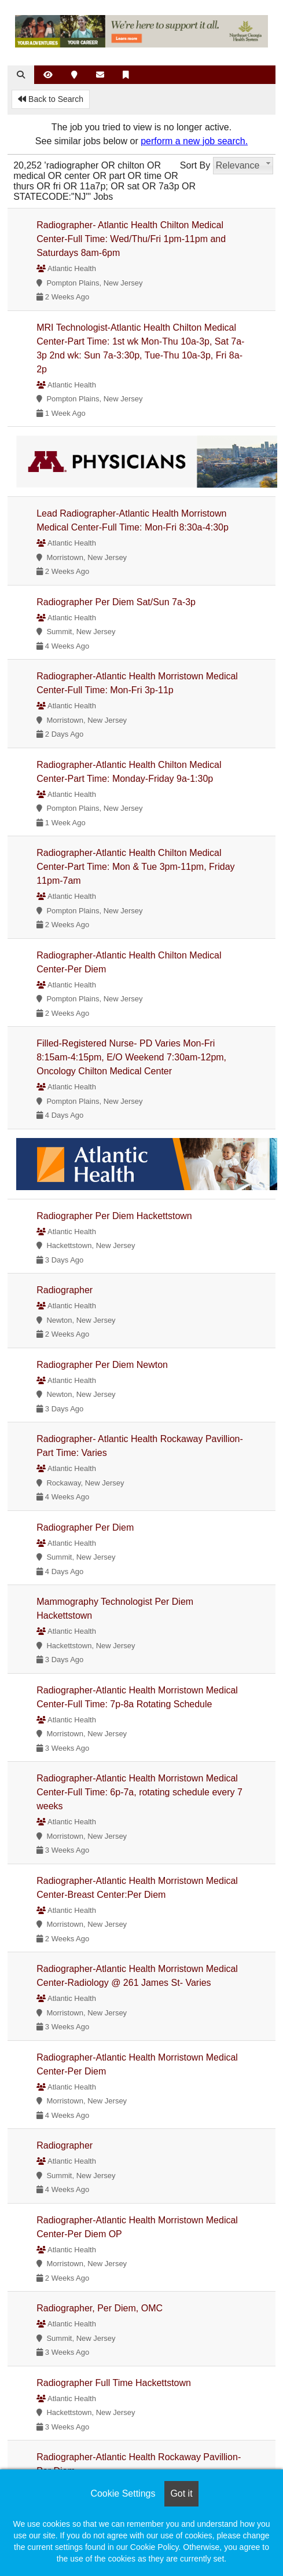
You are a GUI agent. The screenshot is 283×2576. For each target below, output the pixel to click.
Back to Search (50, 99)
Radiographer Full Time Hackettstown (113, 2383)
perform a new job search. (194, 141)
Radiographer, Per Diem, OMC (99, 2308)
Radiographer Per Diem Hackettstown (114, 1216)
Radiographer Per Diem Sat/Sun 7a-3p (116, 602)
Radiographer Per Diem (85, 1527)
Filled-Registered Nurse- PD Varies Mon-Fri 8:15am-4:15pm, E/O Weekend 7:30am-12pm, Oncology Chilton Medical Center (131, 1057)
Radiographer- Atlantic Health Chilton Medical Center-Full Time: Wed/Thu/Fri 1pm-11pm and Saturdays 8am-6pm (131, 239)
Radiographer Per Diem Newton (102, 1365)
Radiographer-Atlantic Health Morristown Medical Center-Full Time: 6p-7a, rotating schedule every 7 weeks (139, 1792)
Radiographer (64, 1290)
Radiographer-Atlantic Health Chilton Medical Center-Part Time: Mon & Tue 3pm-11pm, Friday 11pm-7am (135, 866)
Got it (181, 2493)
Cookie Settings (122, 2493)
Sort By (195, 165)
